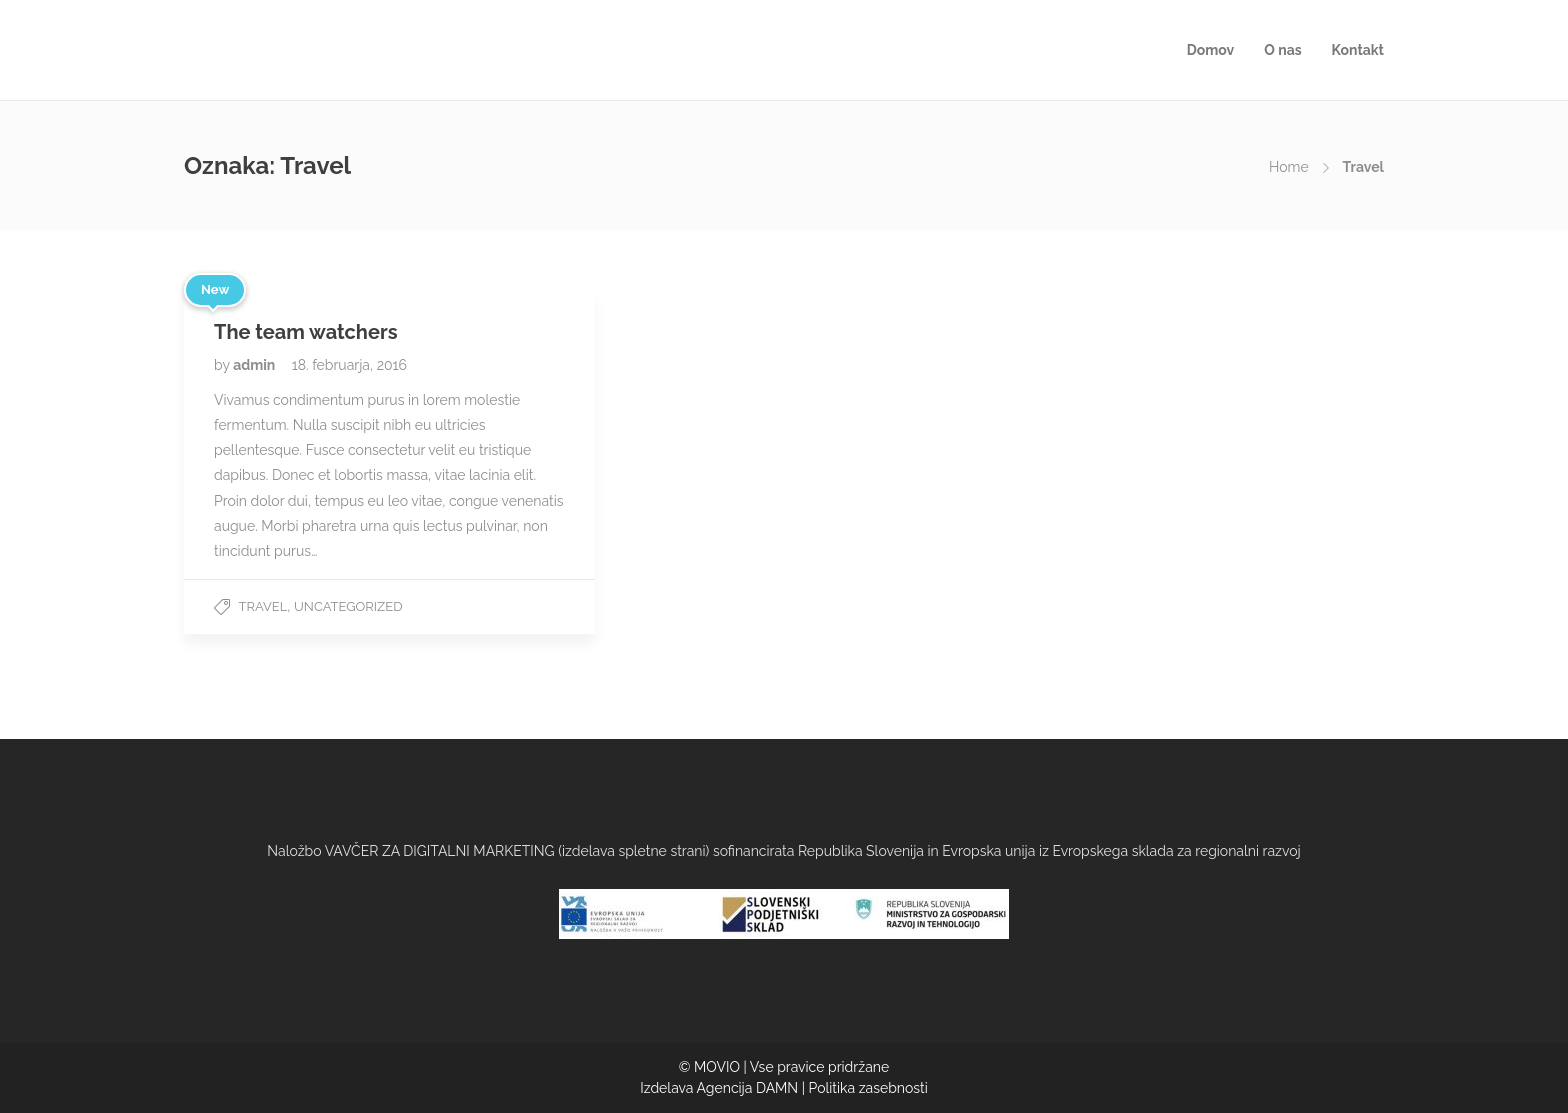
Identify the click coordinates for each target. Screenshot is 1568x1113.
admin (256, 365)
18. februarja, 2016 (349, 365)
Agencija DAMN (748, 1088)
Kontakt (1358, 50)
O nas (1282, 50)
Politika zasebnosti (868, 1088)
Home (1289, 167)
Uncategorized (348, 606)
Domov (1210, 50)
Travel (263, 606)
